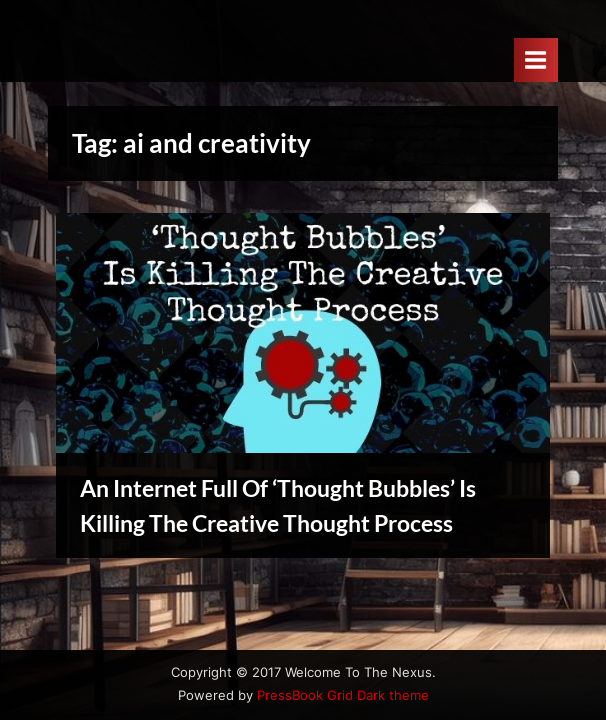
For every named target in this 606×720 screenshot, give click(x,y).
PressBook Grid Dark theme (343, 695)
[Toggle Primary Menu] (536, 59)
